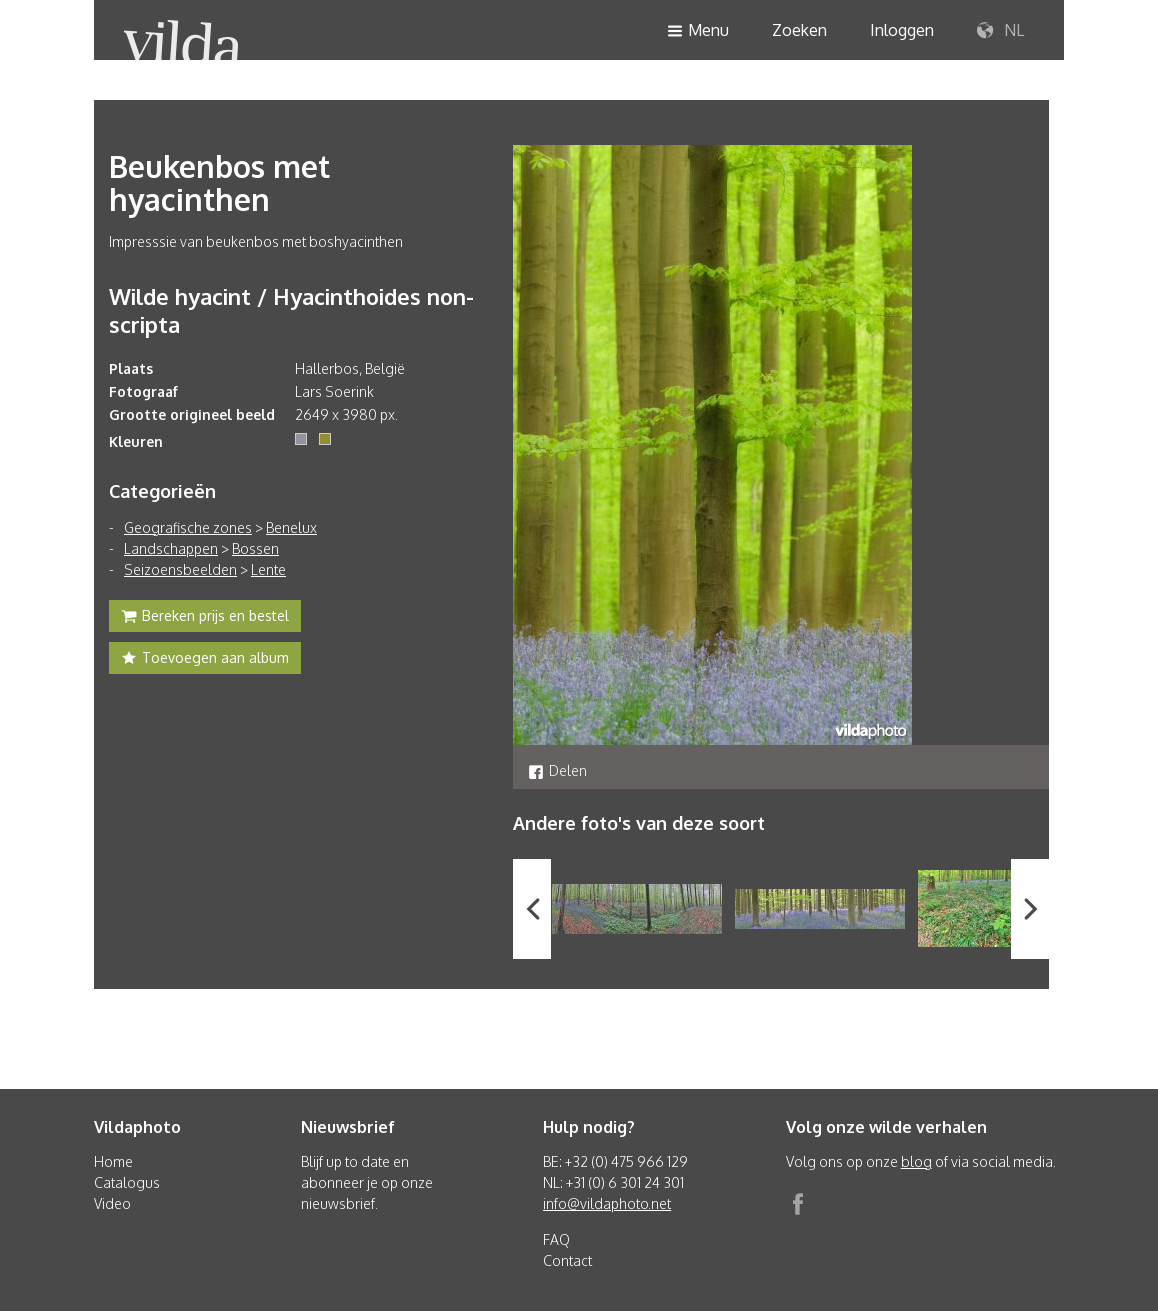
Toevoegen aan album (205, 660)
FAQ (556, 1239)
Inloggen (902, 30)
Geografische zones (188, 527)
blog (916, 1161)
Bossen (255, 548)
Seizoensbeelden (180, 569)
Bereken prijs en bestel (205, 618)
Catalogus (127, 1182)
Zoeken (799, 30)
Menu (698, 31)
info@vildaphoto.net (607, 1203)
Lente (268, 569)
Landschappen (171, 548)
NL (1000, 31)
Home (113, 1161)
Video (112, 1203)
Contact (567, 1260)
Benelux (291, 527)
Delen (557, 770)
